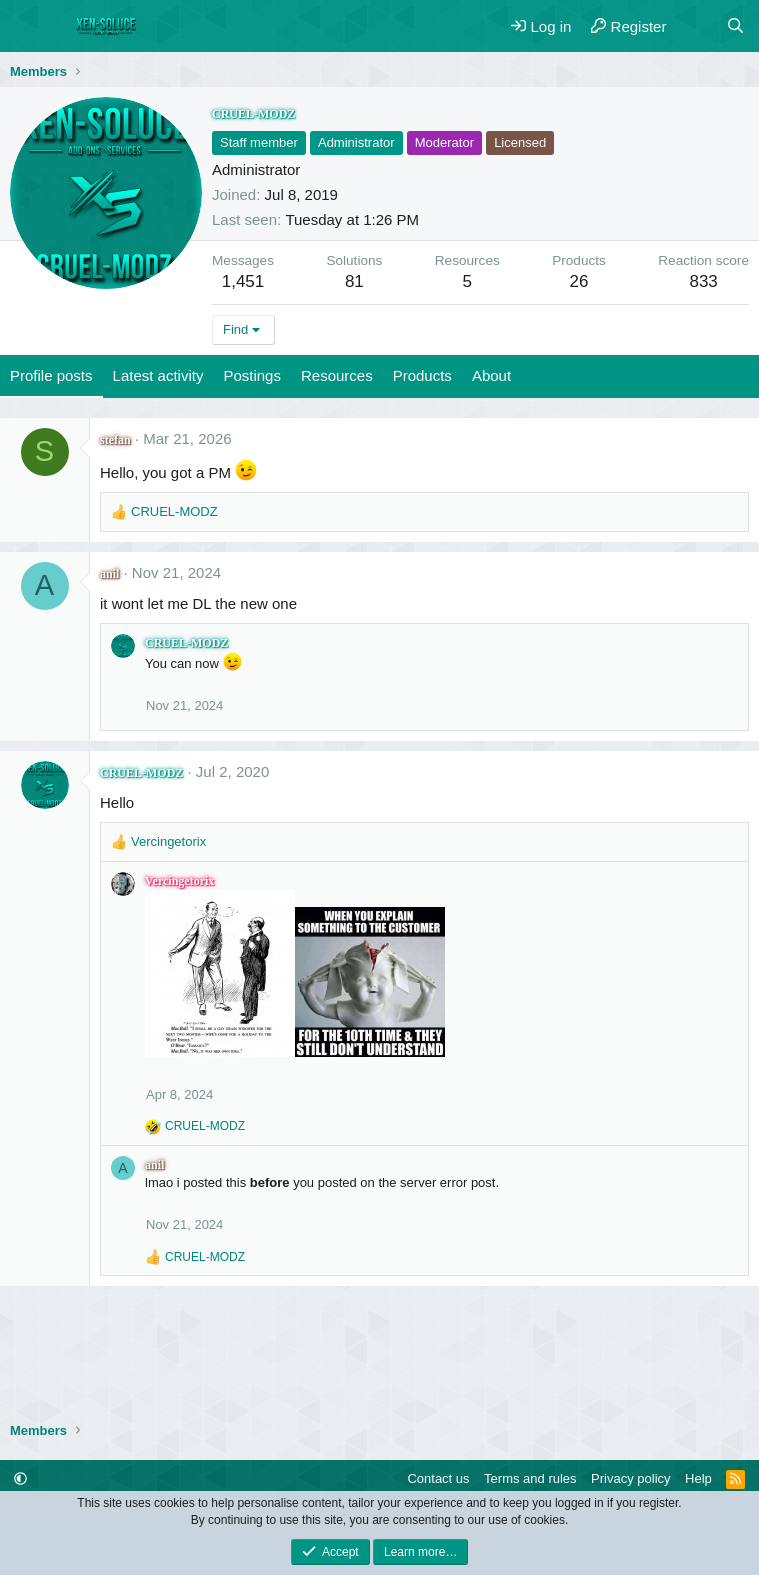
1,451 (243, 281)
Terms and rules (530, 1478)
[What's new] (695, 26)
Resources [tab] (337, 375)
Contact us (438, 1478)
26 (579, 281)
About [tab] (491, 375)
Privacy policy (630, 1478)
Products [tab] (422, 375)
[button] (20, 1478)
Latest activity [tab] (158, 375)
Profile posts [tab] (51, 375)
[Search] (735, 26)
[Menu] (27, 26)
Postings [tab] (252, 375)
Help (698, 1478)
